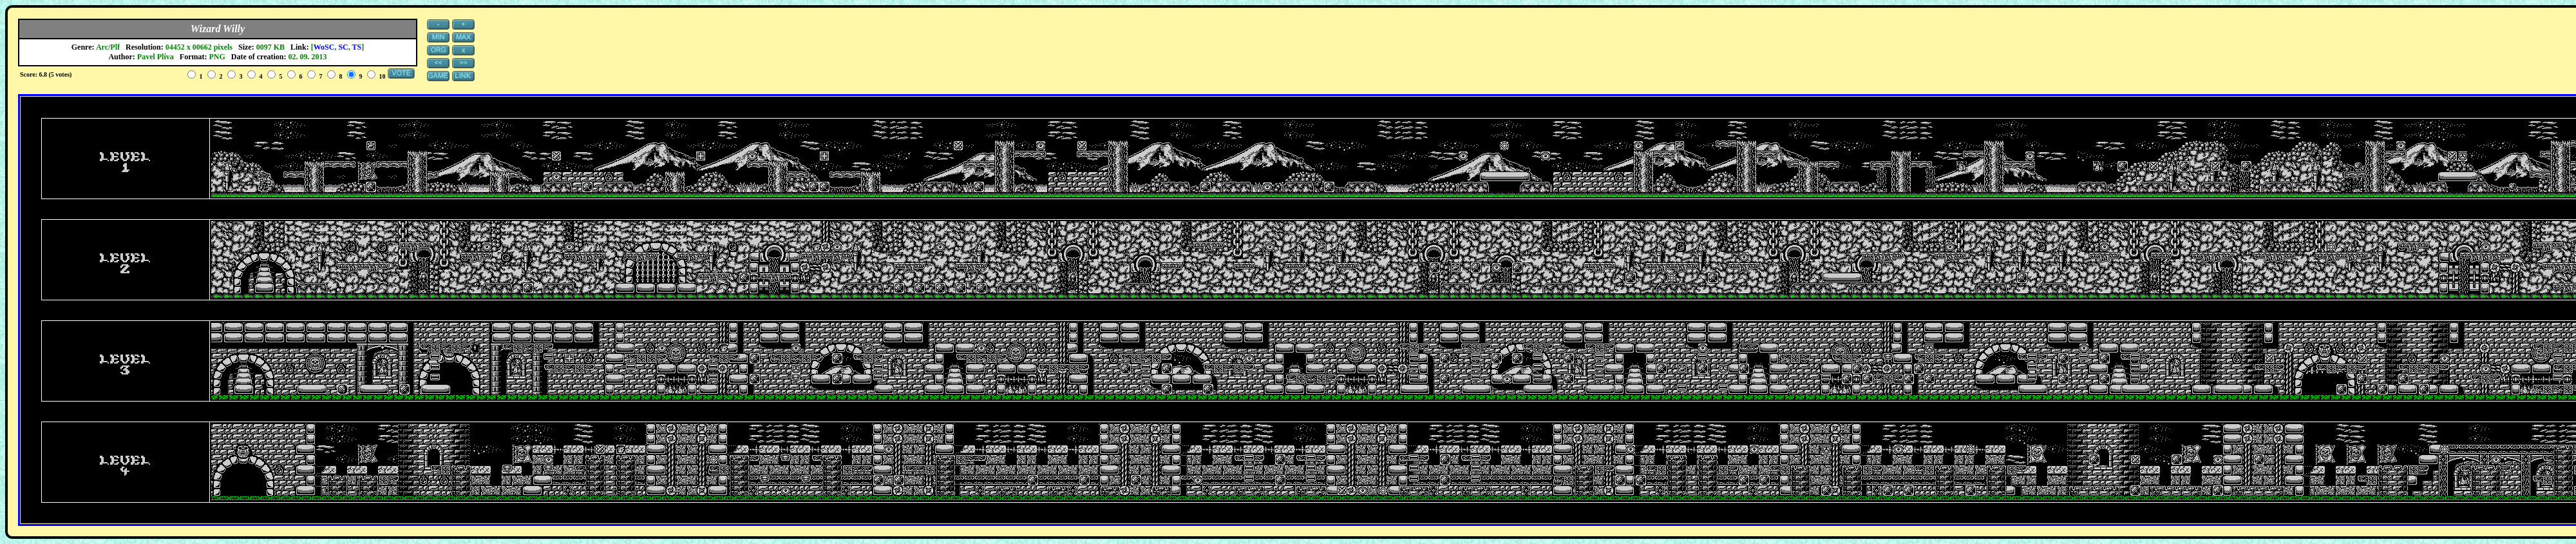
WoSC (324, 47)
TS (357, 47)
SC (343, 47)
